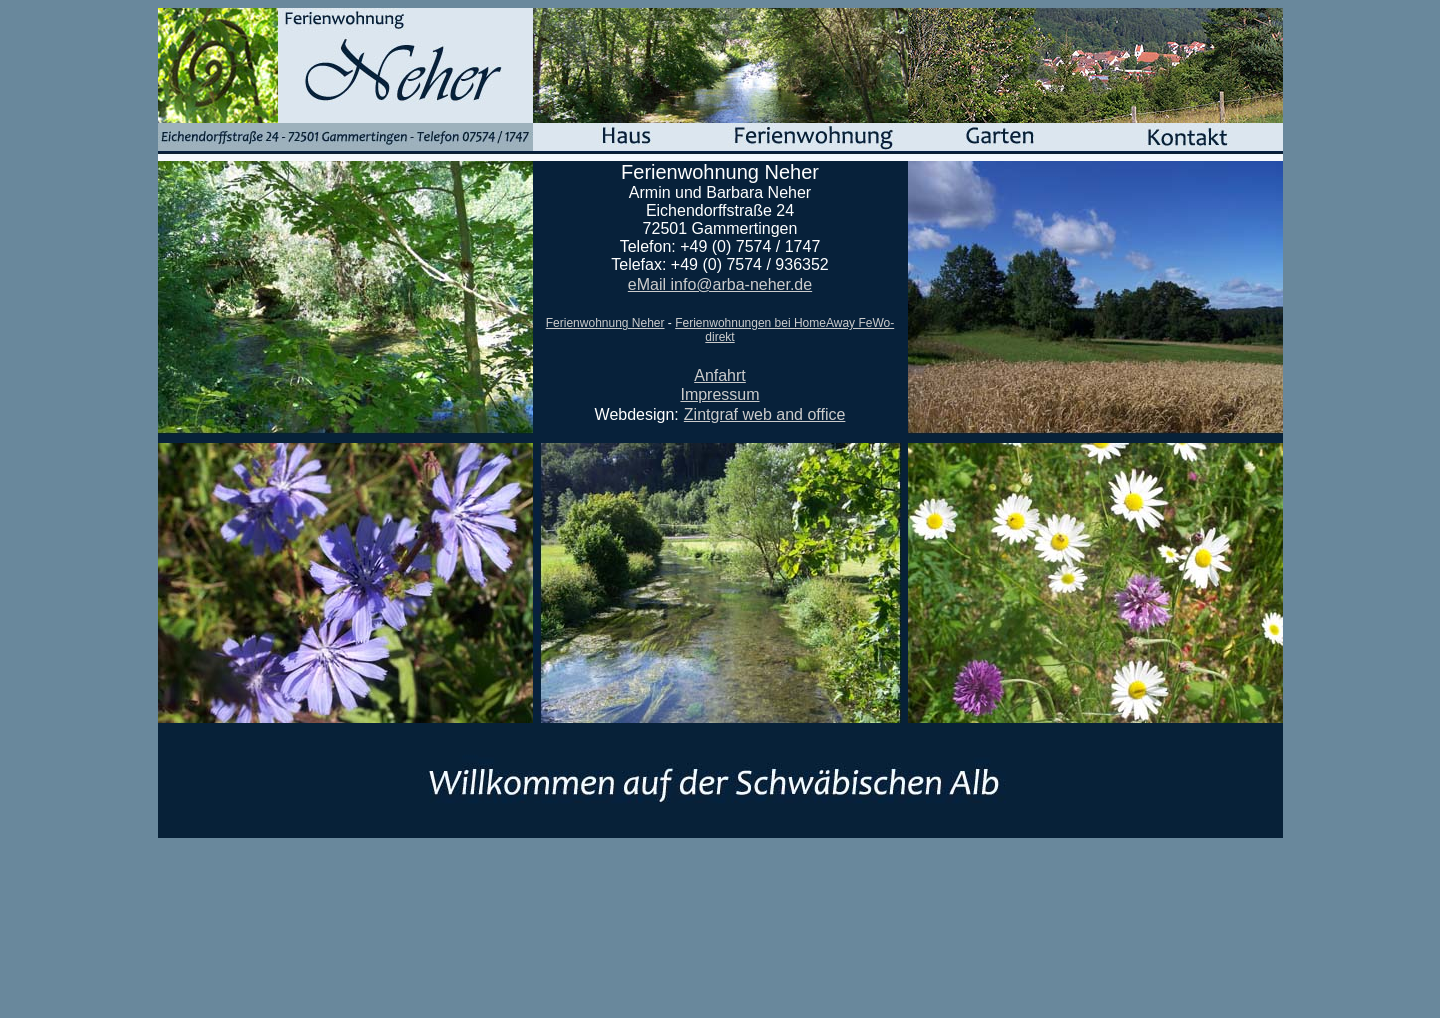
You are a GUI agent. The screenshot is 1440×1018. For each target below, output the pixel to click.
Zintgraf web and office (765, 414)
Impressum (719, 394)
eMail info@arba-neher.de (720, 284)
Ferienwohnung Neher (605, 323)
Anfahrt (720, 375)
